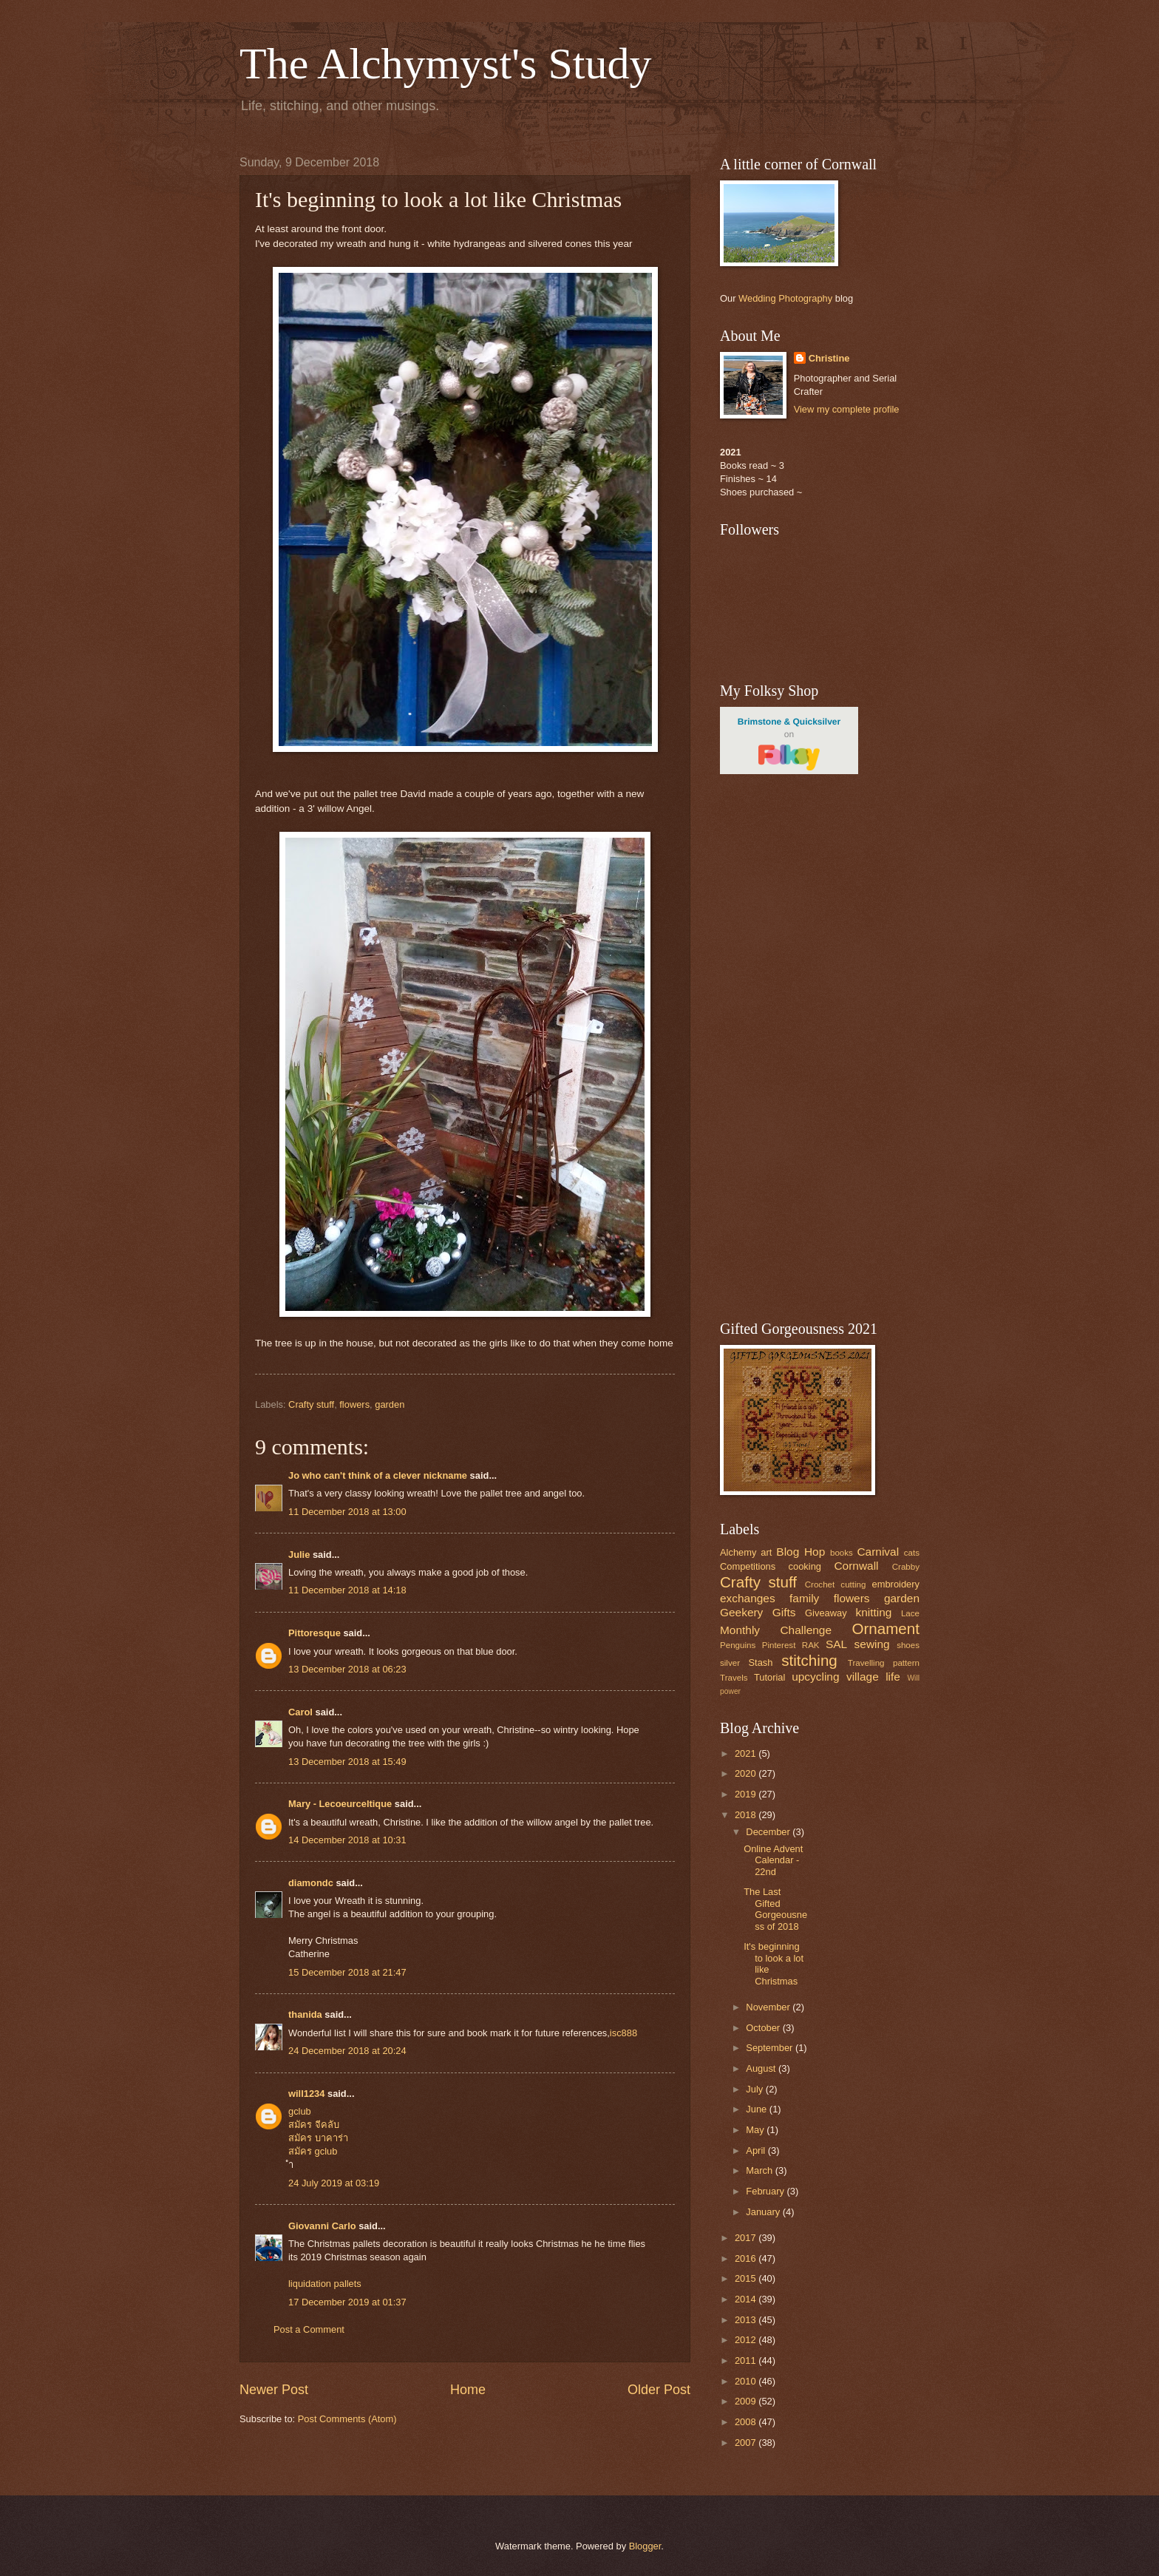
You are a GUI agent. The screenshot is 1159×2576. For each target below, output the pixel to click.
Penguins (737, 1645)
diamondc (310, 1882)
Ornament (886, 1628)
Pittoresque (314, 1632)
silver (730, 1662)
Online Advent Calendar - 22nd (773, 1860)
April (756, 2150)
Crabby (906, 1566)
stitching (809, 1660)
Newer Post (273, 2389)
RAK (811, 1645)
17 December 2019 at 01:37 (347, 2302)
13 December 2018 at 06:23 (347, 1669)
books (841, 1552)
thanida (305, 2014)
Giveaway (826, 1613)
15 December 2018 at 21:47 (347, 1972)
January (764, 2211)
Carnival (878, 1551)
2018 (746, 1814)
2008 (746, 2421)
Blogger (645, 2546)
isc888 (623, 2032)
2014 (746, 2299)
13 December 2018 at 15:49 (347, 1761)
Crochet (820, 1584)
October (764, 2027)
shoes (908, 1645)
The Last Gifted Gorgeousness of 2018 (775, 1908)
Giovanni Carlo (322, 2225)
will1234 (306, 2093)
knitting (873, 1612)
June (757, 2109)
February (766, 2191)
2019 (746, 1794)
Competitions (747, 1566)
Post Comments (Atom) (347, 2418)
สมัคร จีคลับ (313, 2124)
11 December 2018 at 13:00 (347, 1511)
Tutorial (769, 1677)
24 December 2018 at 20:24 (347, 2050)
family (804, 1598)
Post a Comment (308, 2329)
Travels (734, 1677)
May (756, 2129)
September (770, 2047)
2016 (746, 2258)
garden (389, 1404)
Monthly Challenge (776, 1630)
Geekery (741, 1612)
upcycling (815, 1676)
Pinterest (779, 1645)
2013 (746, 2319)
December (769, 1831)
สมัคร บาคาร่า (318, 2137)
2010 (746, 2381)
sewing (872, 1644)
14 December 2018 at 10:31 (347, 1839)
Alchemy (738, 1552)
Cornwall (856, 1565)
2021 (746, 1753)
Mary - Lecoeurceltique (340, 1803)
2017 (746, 2237)
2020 (746, 1773)
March (760, 2170)
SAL (836, 1644)
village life (873, 1676)
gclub (299, 2111)
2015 (746, 2278)
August (762, 2068)
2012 (746, 2339)
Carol (300, 1712)
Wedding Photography (785, 298)
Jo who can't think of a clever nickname (377, 1475)
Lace (910, 1613)
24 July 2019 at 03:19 (333, 2183)
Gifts (784, 1612)
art (766, 1552)
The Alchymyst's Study (445, 63)
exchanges (747, 1598)
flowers (354, 1404)
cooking (805, 1566)
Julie (299, 1554)
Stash (760, 1662)
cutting (853, 1584)
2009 (746, 2401)
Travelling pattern (884, 1662)
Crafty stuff (311, 1404)
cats (912, 1552)
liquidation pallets (324, 2283)
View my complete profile (847, 409)
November (769, 2007)
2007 (746, 2442)
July (755, 2089)
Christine (829, 358)
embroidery (896, 1584)
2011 (746, 2360)
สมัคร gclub (312, 2151)
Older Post (659, 2389)
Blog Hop (800, 1551)
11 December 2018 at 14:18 (347, 1590)
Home (468, 2389)
